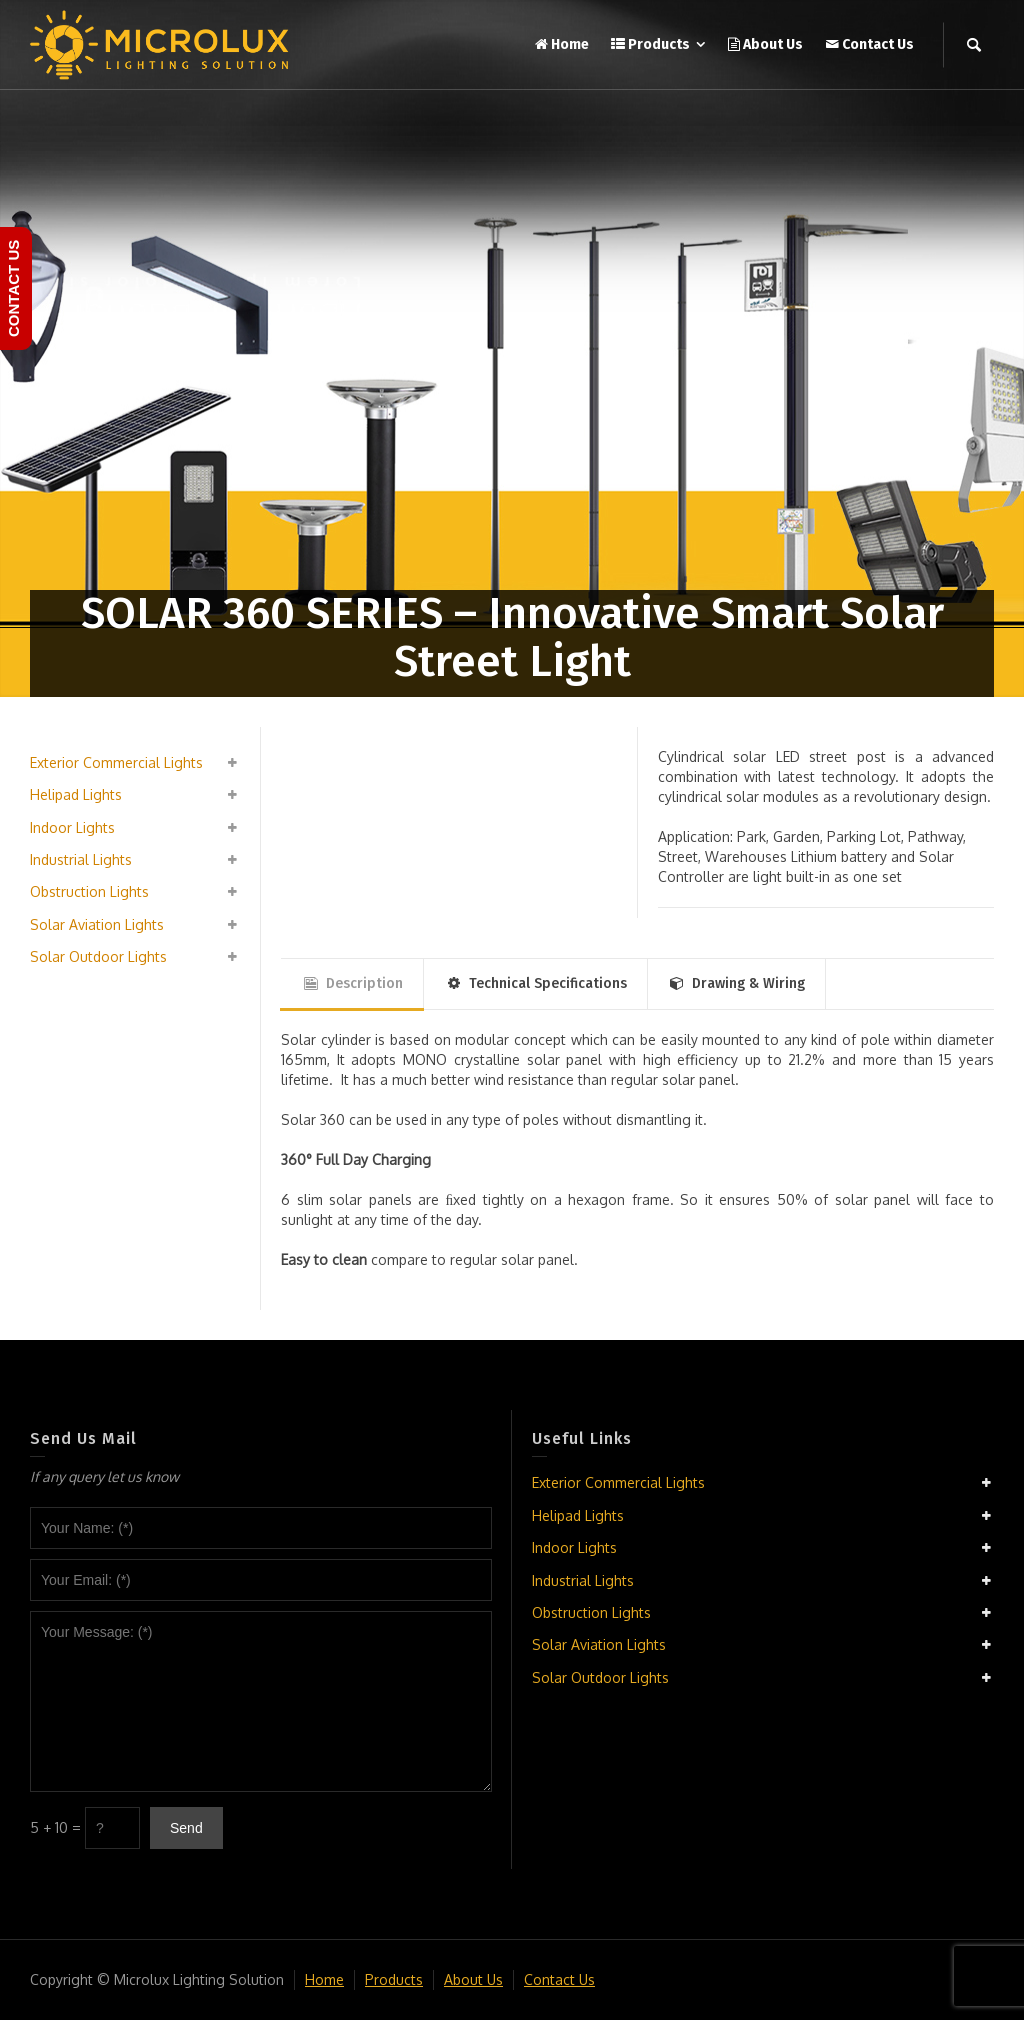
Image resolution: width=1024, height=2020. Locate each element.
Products (394, 1979)
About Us (473, 1979)
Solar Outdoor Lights (98, 956)
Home (324, 1979)
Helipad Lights (76, 794)
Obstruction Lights (89, 891)
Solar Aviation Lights (97, 924)
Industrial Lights (81, 859)
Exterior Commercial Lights (116, 762)
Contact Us (559, 1979)
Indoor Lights (72, 827)
